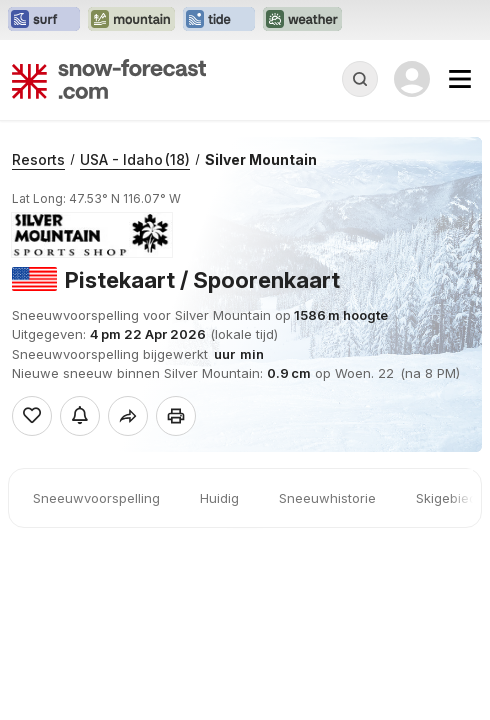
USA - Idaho (135, 159)
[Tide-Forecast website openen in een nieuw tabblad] (219, 20)
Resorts (38, 159)
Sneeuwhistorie (327, 498)
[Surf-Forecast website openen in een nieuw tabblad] (44, 20)
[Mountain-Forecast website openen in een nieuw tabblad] (131, 20)
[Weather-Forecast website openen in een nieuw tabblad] (302, 20)
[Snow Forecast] (109, 79)
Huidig (219, 498)
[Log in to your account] (412, 79)
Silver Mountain (261, 159)
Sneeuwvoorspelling (96, 498)
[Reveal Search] (360, 79)
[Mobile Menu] (460, 79)
